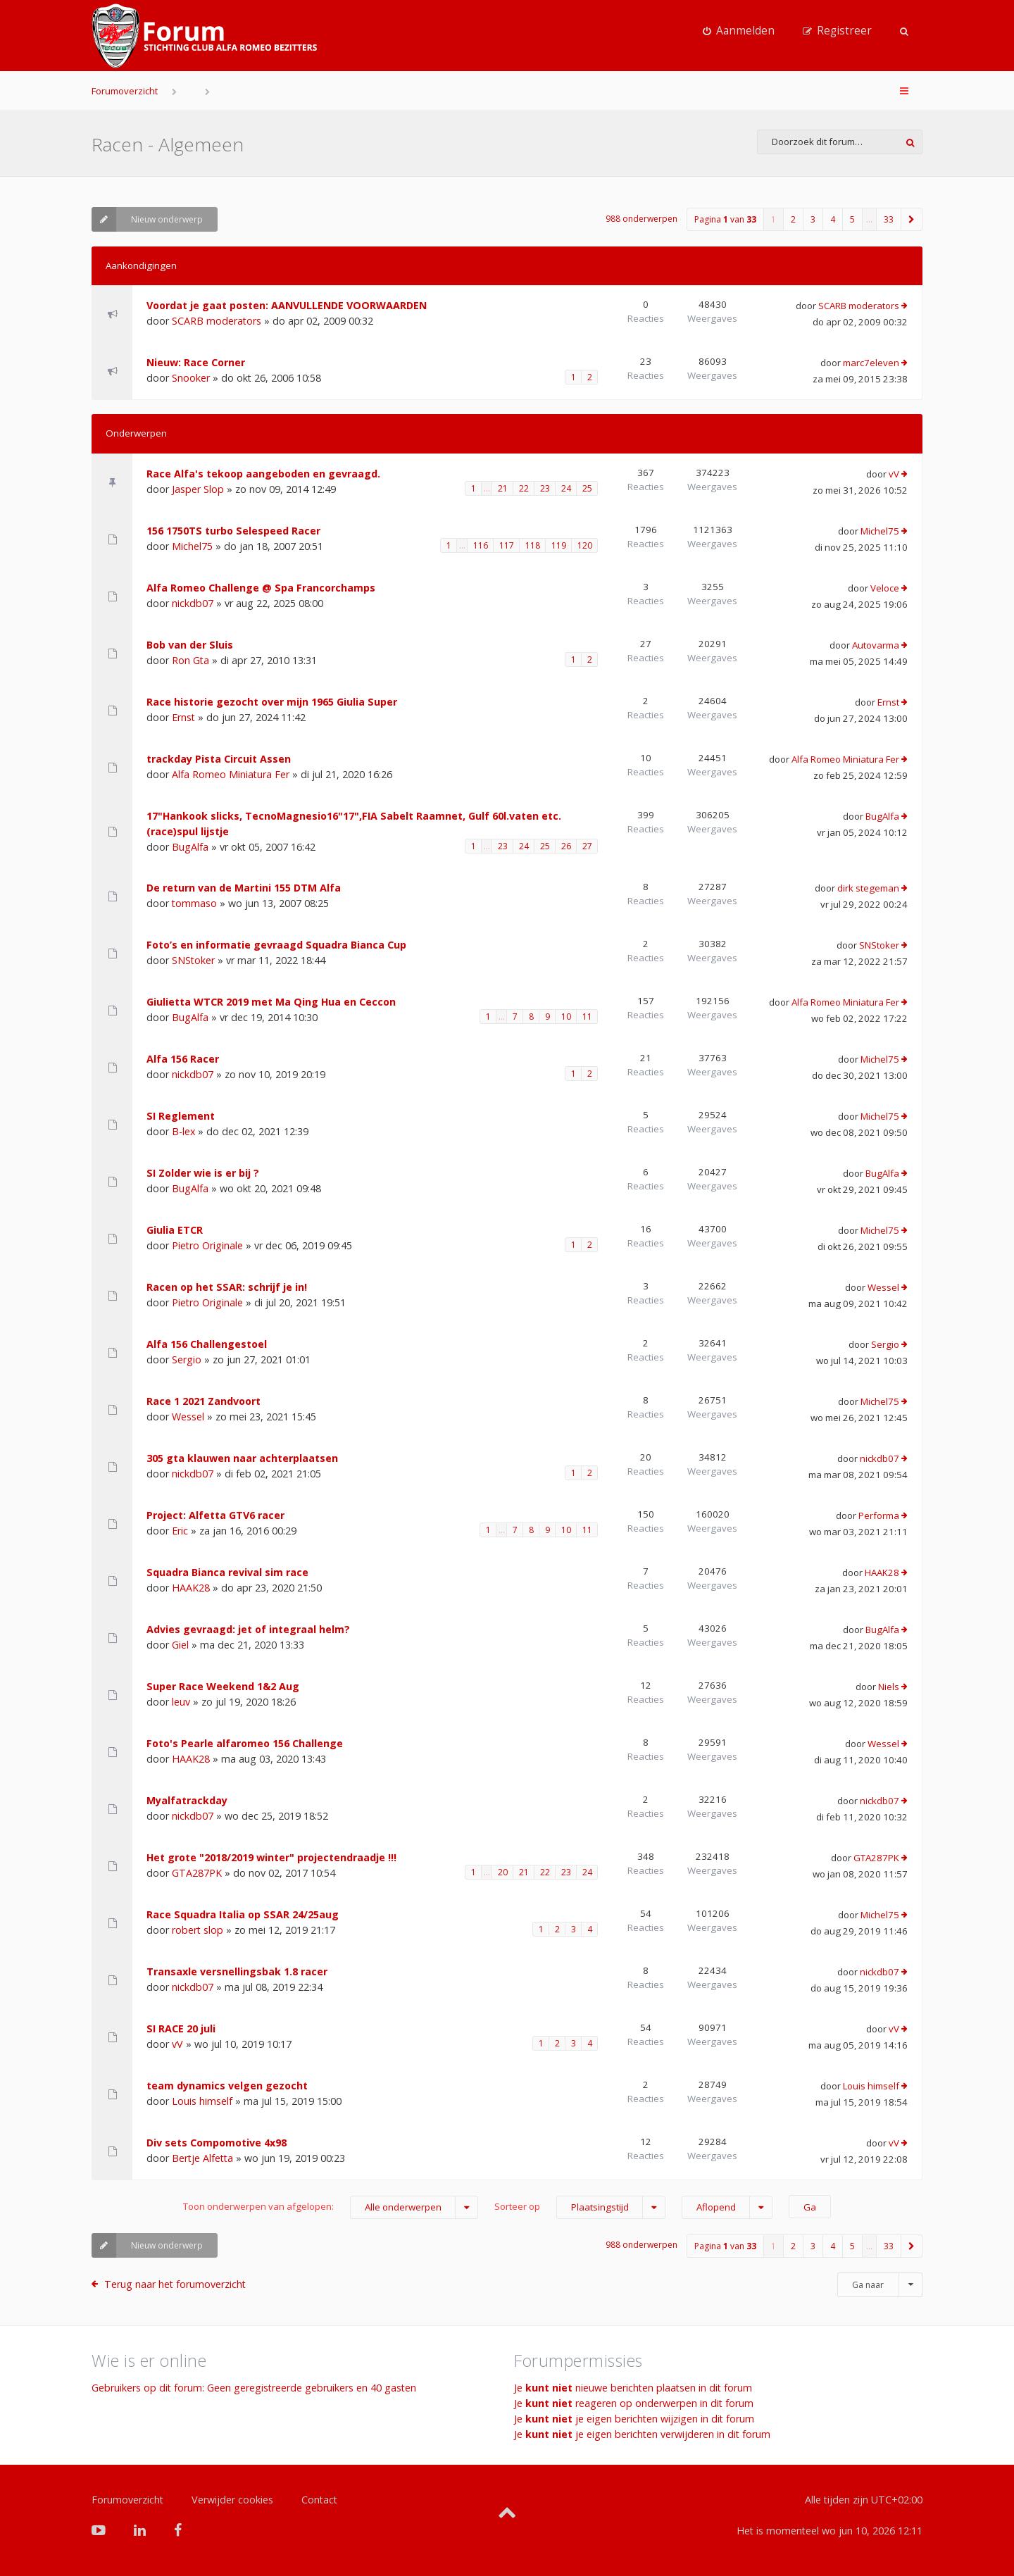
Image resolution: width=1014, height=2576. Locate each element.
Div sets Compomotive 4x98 (216, 2142)
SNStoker (193, 960)
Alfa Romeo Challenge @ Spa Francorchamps (260, 587)
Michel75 (192, 546)
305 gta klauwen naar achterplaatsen (242, 1458)
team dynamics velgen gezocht (227, 2085)
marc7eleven (871, 362)
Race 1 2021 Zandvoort (203, 1401)
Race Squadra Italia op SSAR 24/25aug (242, 1914)
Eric (180, 1530)
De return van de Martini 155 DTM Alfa (243, 887)
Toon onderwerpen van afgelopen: (330, 2207)
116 (480, 545)
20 (503, 1872)
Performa (878, 1515)
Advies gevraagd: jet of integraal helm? (248, 1629)
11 (587, 1017)
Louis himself (202, 2101)
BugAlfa (190, 847)
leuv (181, 1701)
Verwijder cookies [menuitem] (232, 2499)
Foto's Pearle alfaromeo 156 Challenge (244, 1743)
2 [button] (793, 219)
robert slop (197, 1930)
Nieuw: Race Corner (195, 362)
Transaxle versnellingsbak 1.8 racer (236, 1971)
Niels (888, 1686)
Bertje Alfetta (202, 2158)
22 (524, 488)
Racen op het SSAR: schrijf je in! (226, 1287)
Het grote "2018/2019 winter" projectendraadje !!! (271, 1857)
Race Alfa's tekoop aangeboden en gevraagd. (263, 473)
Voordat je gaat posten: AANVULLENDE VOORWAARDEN (286, 305)
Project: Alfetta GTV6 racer (215, 1515)
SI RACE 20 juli (180, 2028)
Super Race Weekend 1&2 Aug (222, 1686)
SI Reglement (180, 1116)
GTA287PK (197, 1873)
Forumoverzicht (125, 91)
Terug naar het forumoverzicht (175, 2284)
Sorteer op (579, 2207)
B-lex (183, 1131)
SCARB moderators (216, 320)
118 (532, 545)
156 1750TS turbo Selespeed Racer (233, 530)
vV (894, 474)
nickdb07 (192, 603)
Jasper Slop (198, 489)
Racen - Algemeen (168, 144)
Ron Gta (190, 660)
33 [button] (889, 219)
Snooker (191, 377)
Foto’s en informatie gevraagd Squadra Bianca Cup (276, 944)
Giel (180, 1644)
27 (587, 846)
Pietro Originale (207, 1245)
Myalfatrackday (186, 1800)
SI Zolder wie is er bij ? (202, 1173)
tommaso (194, 903)
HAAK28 (191, 1587)
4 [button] (832, 219)
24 (566, 488)
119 (558, 545)
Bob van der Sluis (189, 644)
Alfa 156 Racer (182, 1058)
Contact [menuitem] (319, 2499)
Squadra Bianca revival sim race (227, 1572)
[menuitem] (739, 31)
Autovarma (875, 645)
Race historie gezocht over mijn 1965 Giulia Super (271, 701)
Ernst (183, 717)
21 (503, 488)
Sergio (186, 1359)
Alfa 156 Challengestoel (206, 1344)
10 (566, 1017)
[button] (911, 219)
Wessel (883, 1287)
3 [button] (812, 219)
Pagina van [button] (725, 219)
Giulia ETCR (174, 1230)
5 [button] (852, 219)
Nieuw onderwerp (147, 219)
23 (545, 488)
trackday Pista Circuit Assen (218, 758)
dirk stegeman (868, 888)
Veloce (884, 588)
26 (566, 846)
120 (584, 545)
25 (587, 488)
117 (506, 545)
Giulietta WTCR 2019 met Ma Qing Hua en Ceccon (271, 1001)
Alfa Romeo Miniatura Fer (230, 774)
